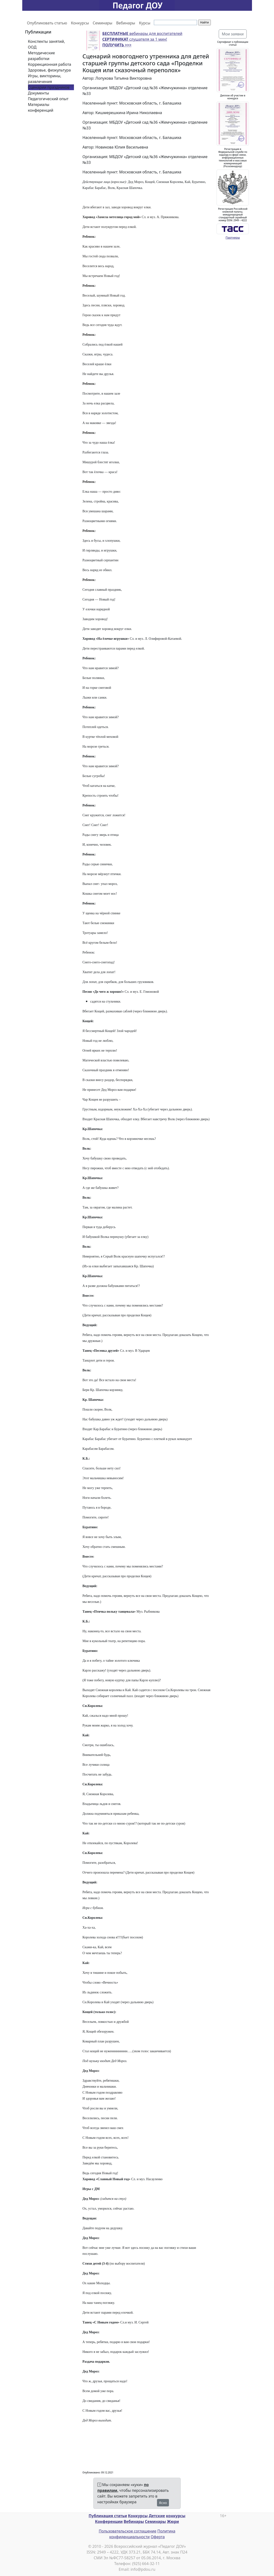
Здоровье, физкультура (49, 70)
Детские (157, 2515)
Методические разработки (41, 55)
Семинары (102, 23)
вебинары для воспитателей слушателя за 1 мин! (142, 39)
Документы (38, 93)
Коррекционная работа (49, 64)
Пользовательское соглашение (127, 2531)
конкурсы (175, 2515)
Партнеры (233, 238)
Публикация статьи (108, 2515)
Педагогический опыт (48, 98)
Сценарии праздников (49, 87)
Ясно (163, 2502)
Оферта (158, 2536)
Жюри (173, 2521)
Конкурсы (80, 23)
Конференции (109, 2521)
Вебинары (125, 23)
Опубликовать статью (47, 23)
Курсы (145, 23)
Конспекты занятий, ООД (46, 44)
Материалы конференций (40, 107)
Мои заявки (233, 34)
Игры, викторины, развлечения (45, 78)
